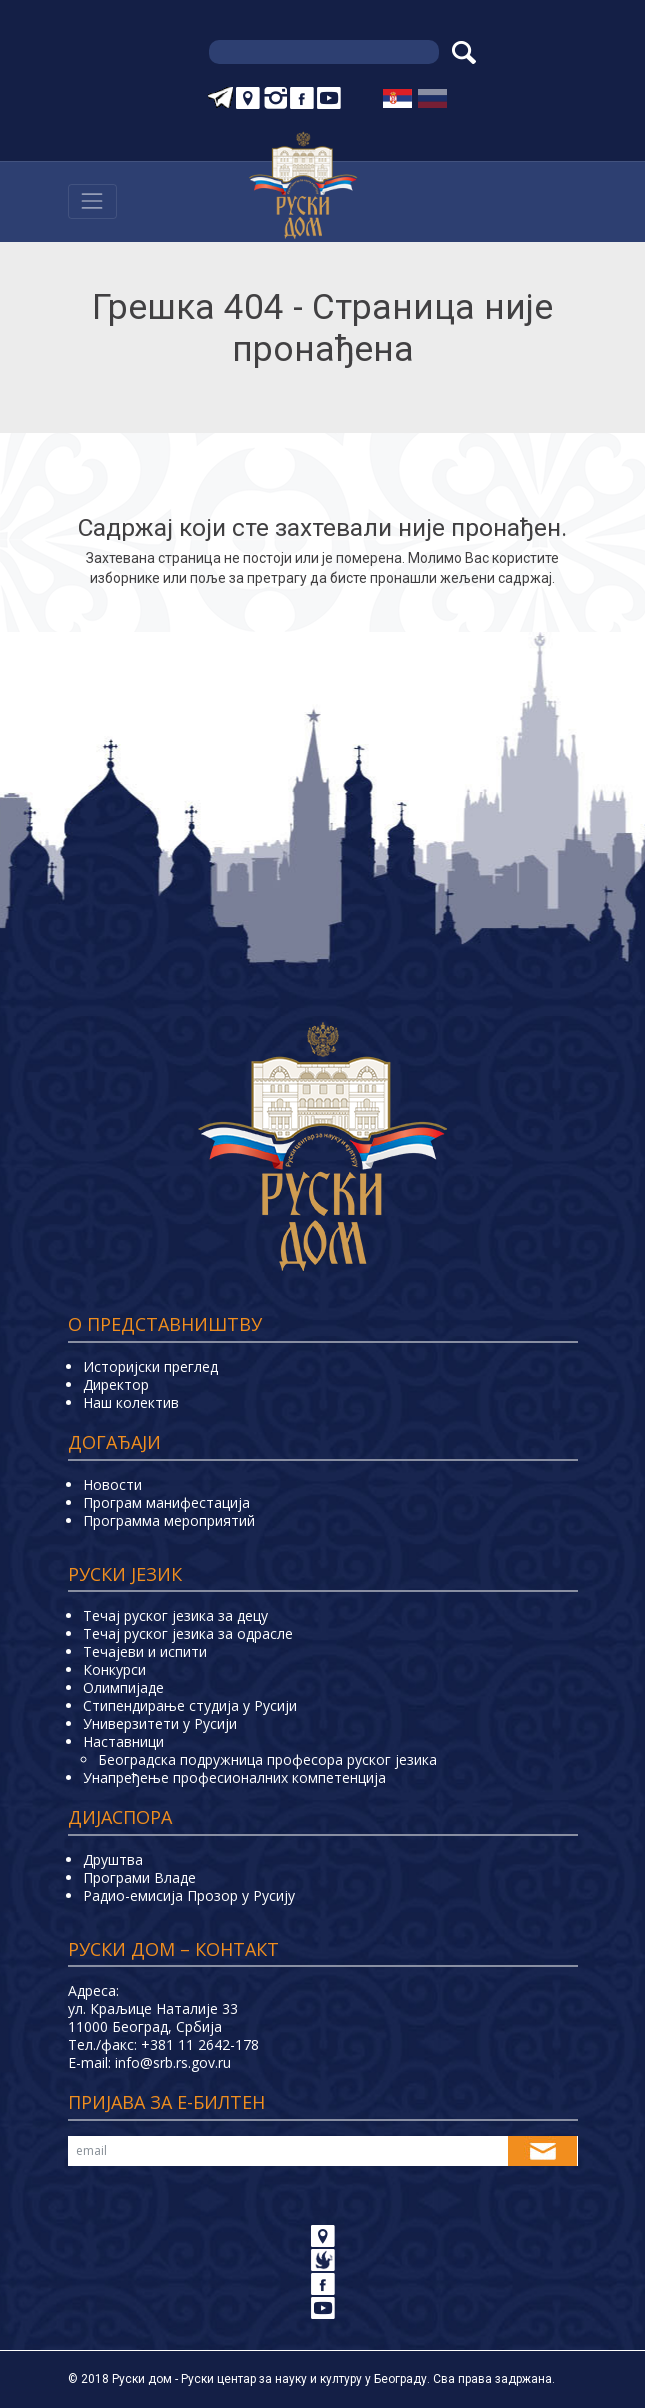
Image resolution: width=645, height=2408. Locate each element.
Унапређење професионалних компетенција (234, 1777)
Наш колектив (131, 1402)
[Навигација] (92, 201)
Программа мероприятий (169, 1520)
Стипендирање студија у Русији (190, 1705)
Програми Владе (139, 1877)
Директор (116, 1384)
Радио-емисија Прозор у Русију (189, 1895)
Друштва (113, 1859)
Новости (112, 1484)
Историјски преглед (150, 1366)
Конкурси (114, 1669)
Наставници (123, 1741)
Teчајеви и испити (145, 1651)
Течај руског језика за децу (175, 1615)
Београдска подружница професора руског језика (267, 1759)
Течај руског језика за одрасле (188, 1633)
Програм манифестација (166, 1502)
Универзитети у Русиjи (160, 1723)
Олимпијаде (123, 1687)
